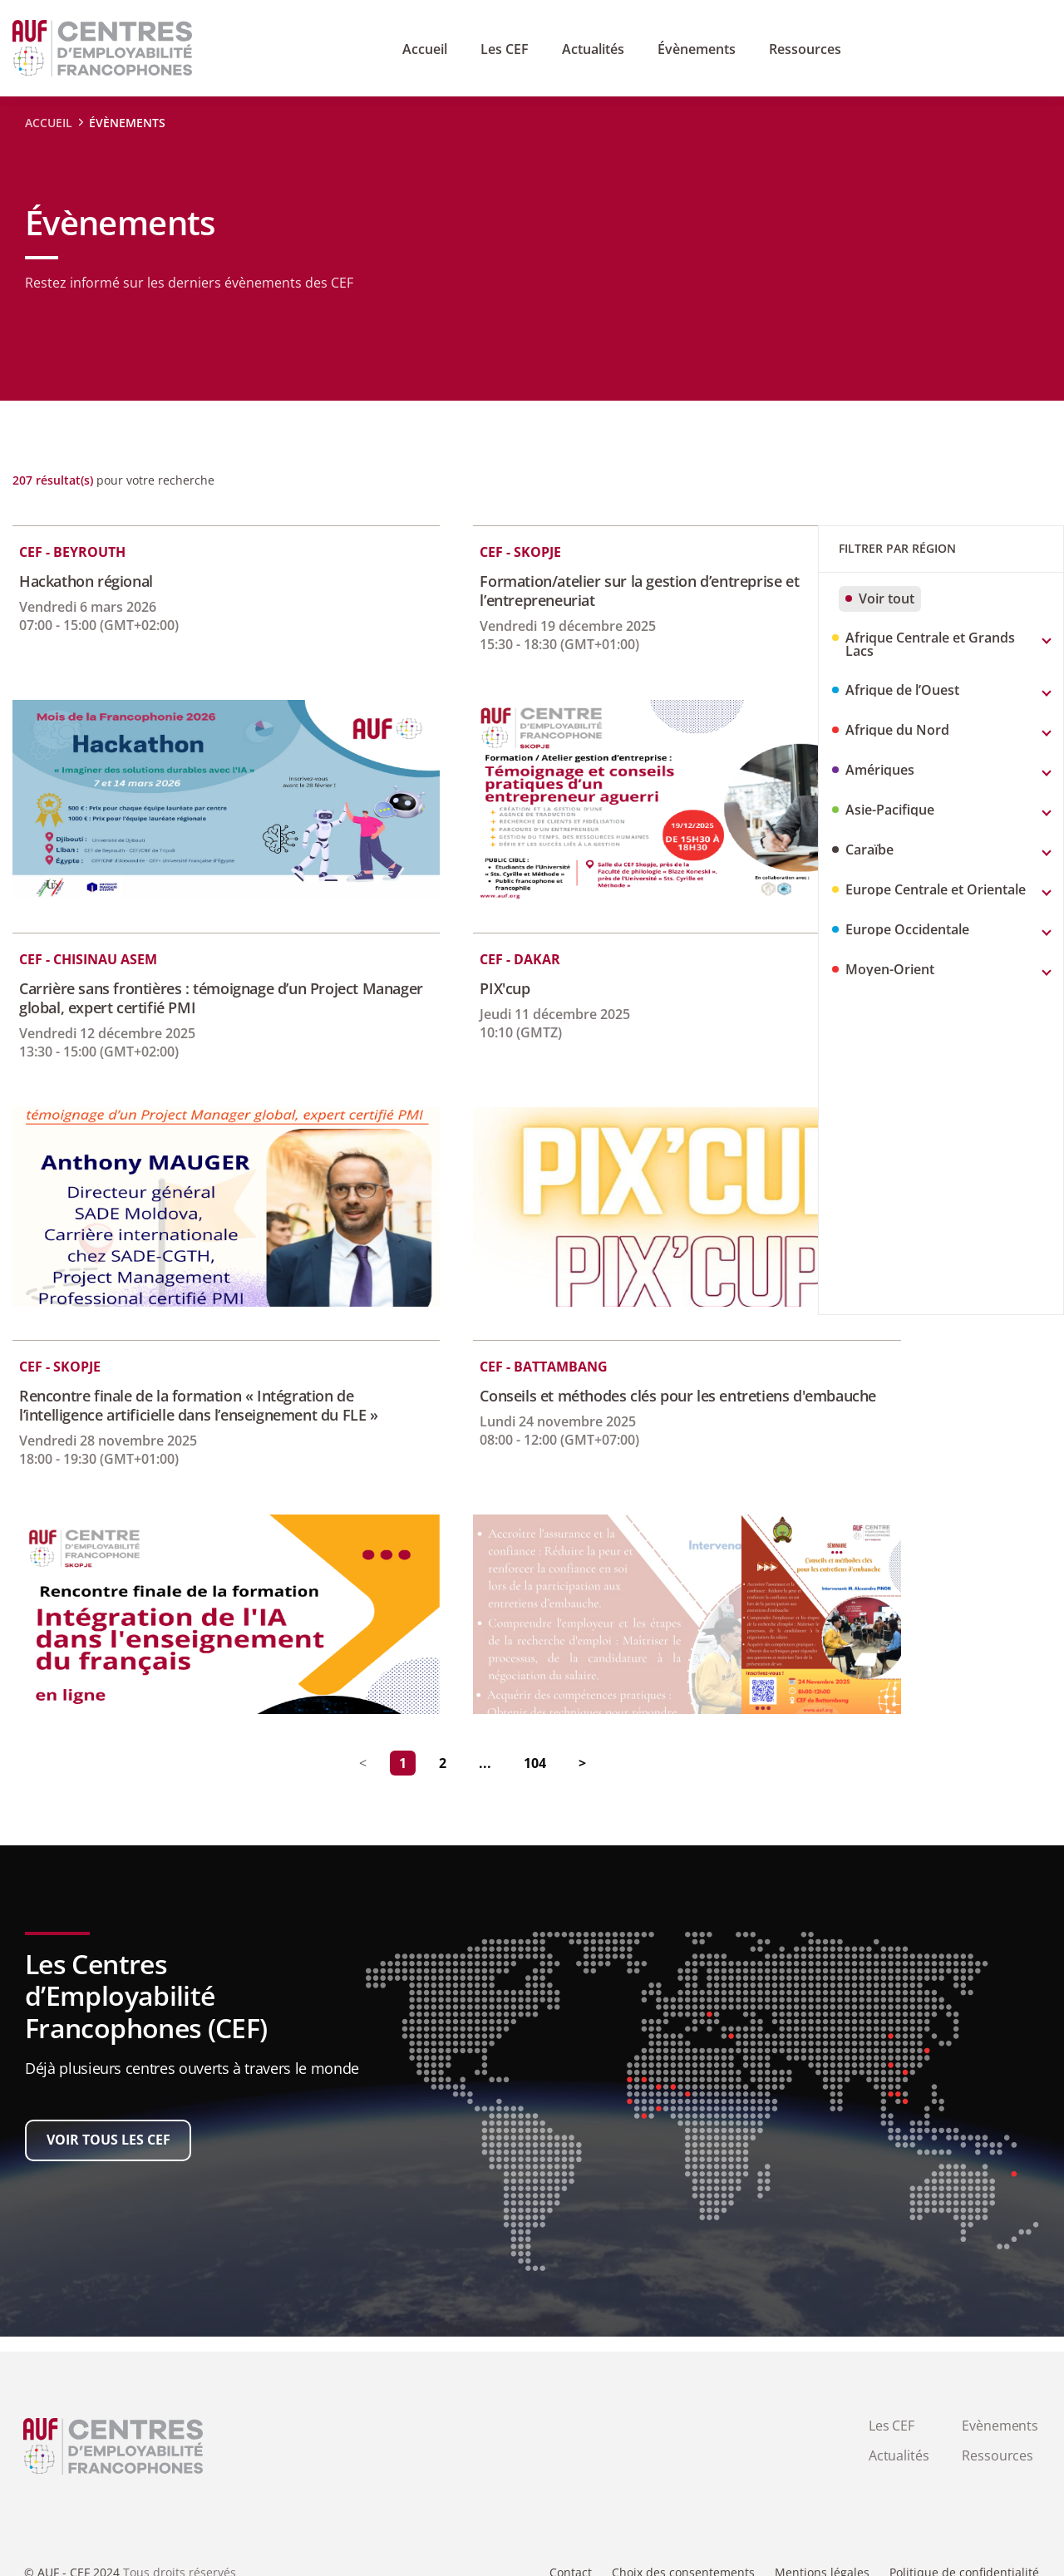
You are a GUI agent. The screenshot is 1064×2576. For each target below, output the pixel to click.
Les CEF (891, 2425)
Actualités (899, 2455)
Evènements (1000, 2425)
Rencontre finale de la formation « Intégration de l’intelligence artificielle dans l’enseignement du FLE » (192, 1415)
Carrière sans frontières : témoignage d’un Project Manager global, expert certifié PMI (188, 998)
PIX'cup (441, 988)
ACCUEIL (48, 123)
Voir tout (879, 598)
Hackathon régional (86, 581)
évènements (127, 123)
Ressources (997, 2455)
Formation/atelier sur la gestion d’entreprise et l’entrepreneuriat (575, 591)
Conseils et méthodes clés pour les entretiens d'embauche (570, 1406)
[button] (941, 644)
